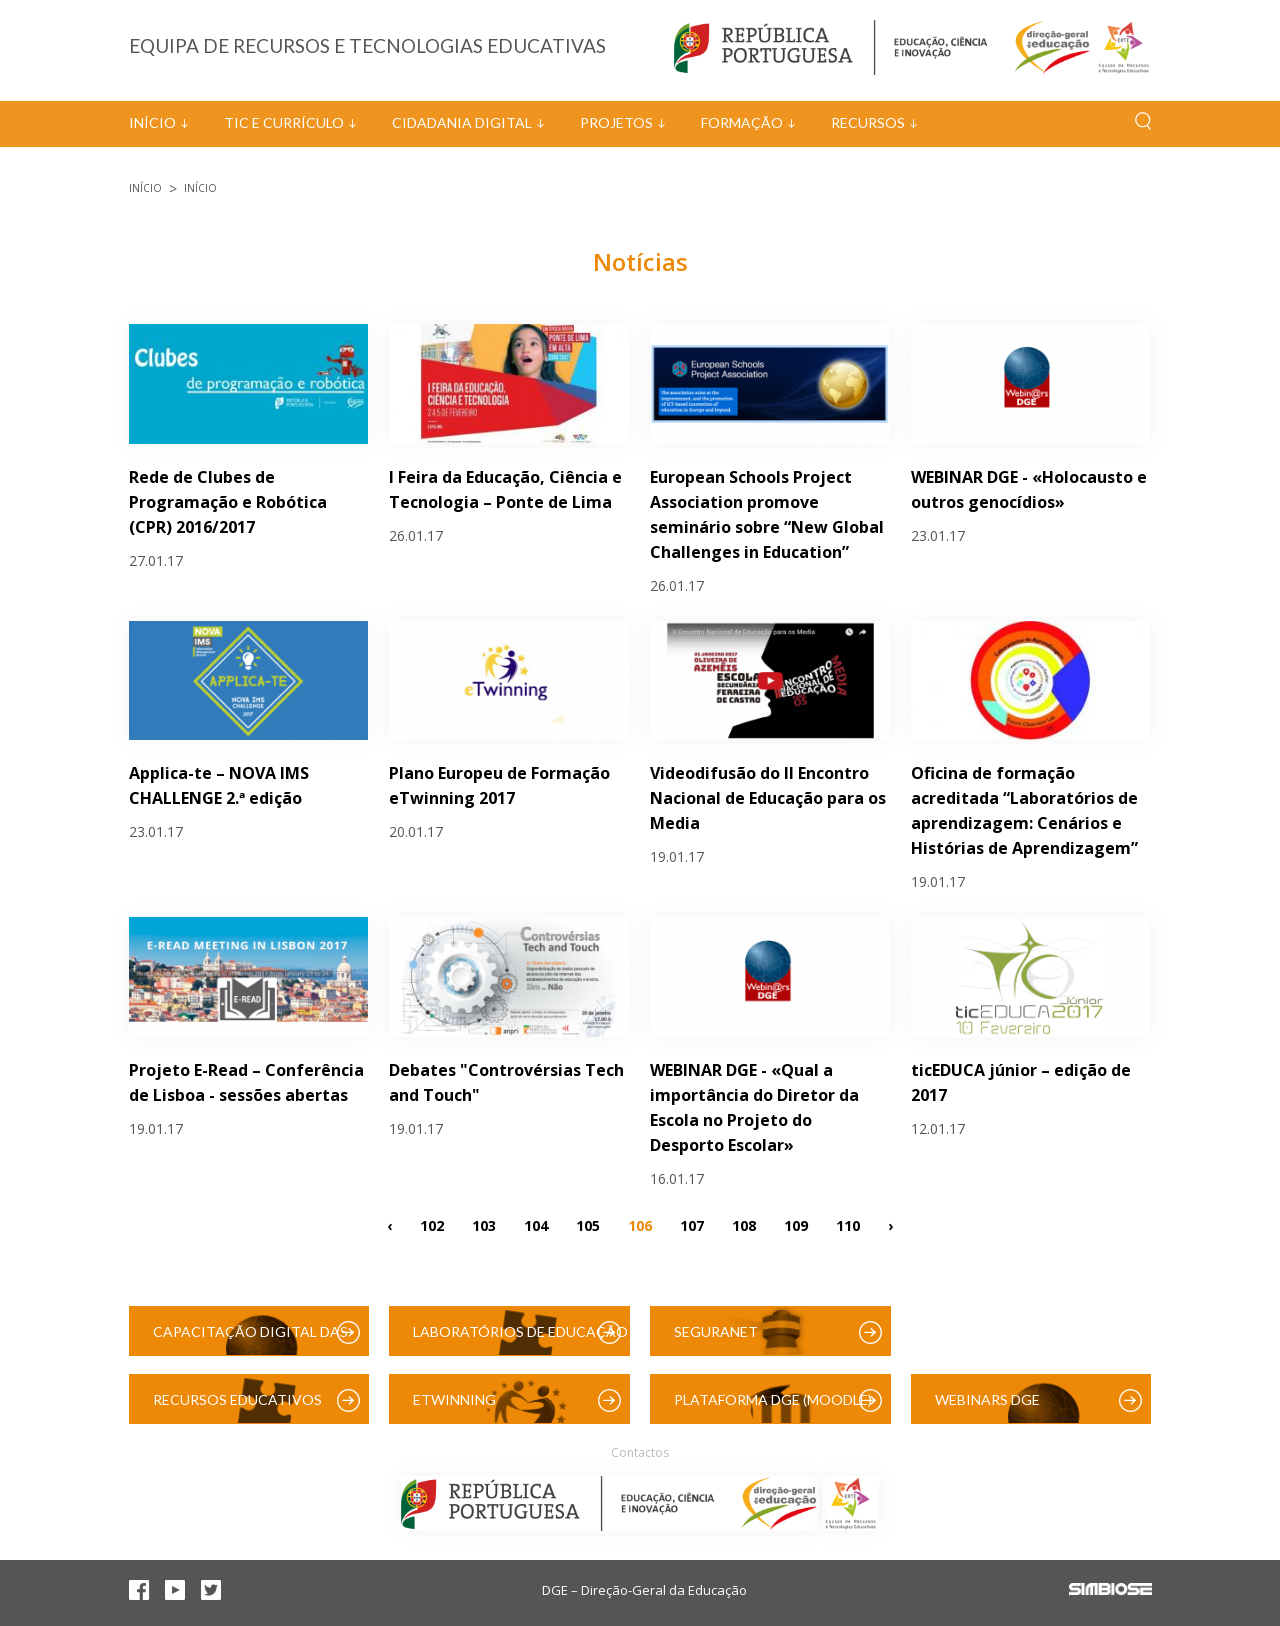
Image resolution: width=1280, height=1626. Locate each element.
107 (692, 1224)
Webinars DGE (987, 1399)
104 (536, 1224)
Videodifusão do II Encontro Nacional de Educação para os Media (768, 798)
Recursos (868, 122)
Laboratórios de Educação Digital (520, 1339)
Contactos (640, 1452)
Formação (742, 122)
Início (152, 122)
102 (432, 1224)
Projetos (616, 122)
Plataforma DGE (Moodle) (773, 1399)
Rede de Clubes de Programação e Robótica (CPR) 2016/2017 (228, 502)
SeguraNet (716, 1331)
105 (588, 1224)
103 (484, 1224)
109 (796, 1224)
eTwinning (454, 1399)
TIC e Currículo (284, 122)
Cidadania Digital (462, 122)
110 (848, 1224)
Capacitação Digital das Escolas (250, 1339)
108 (744, 1224)
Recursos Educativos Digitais (237, 1407)
